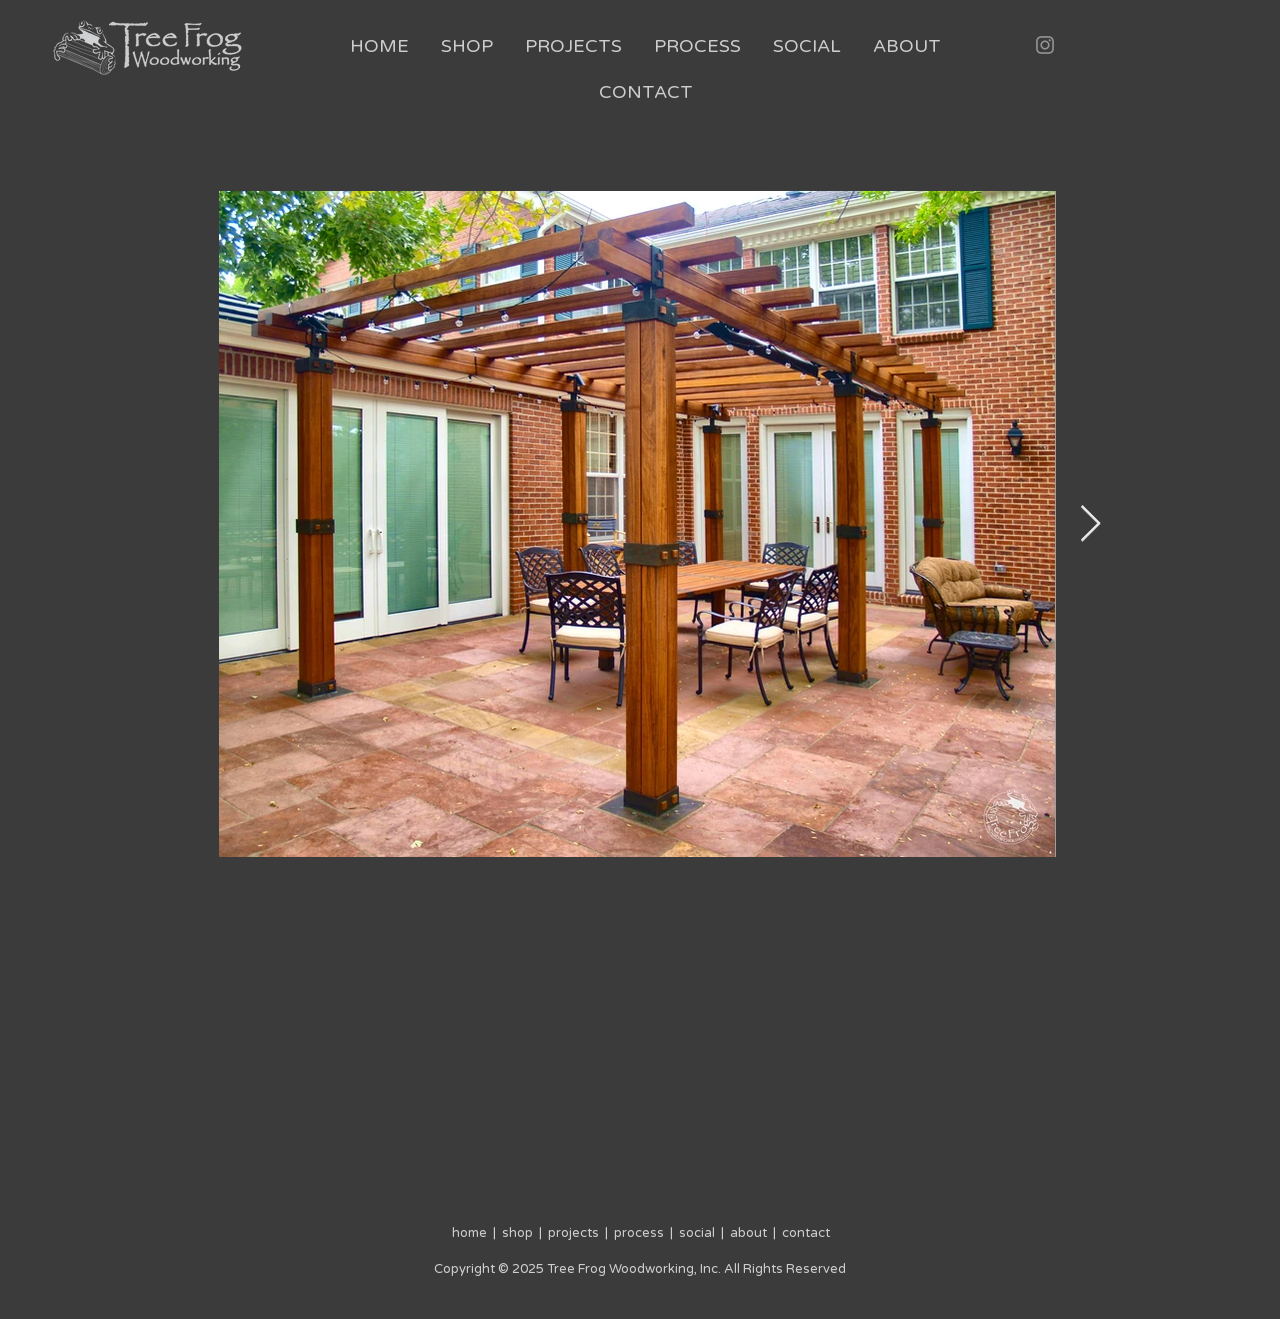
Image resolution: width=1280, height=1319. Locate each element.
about (748, 1233)
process (639, 1233)
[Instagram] (1045, 45)
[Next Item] (1090, 524)
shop (514, 1233)
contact (806, 1233)
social (697, 1233)
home (471, 1233)
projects (573, 1233)
